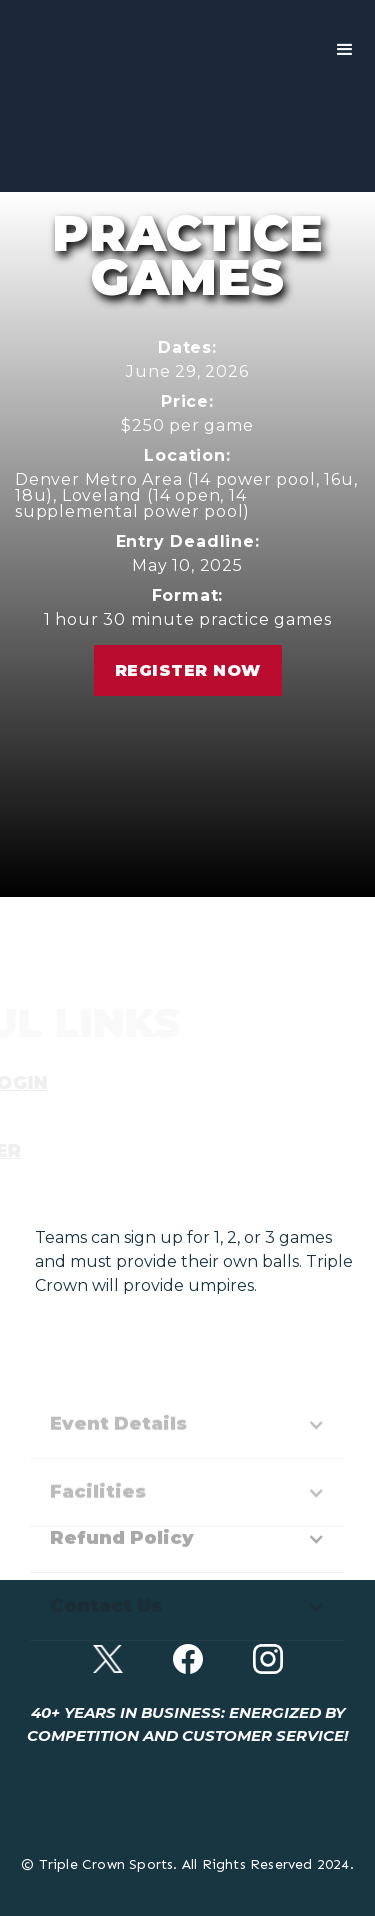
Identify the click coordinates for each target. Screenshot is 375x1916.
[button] (345, 50)
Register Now (188, 670)
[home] (50, 50)
